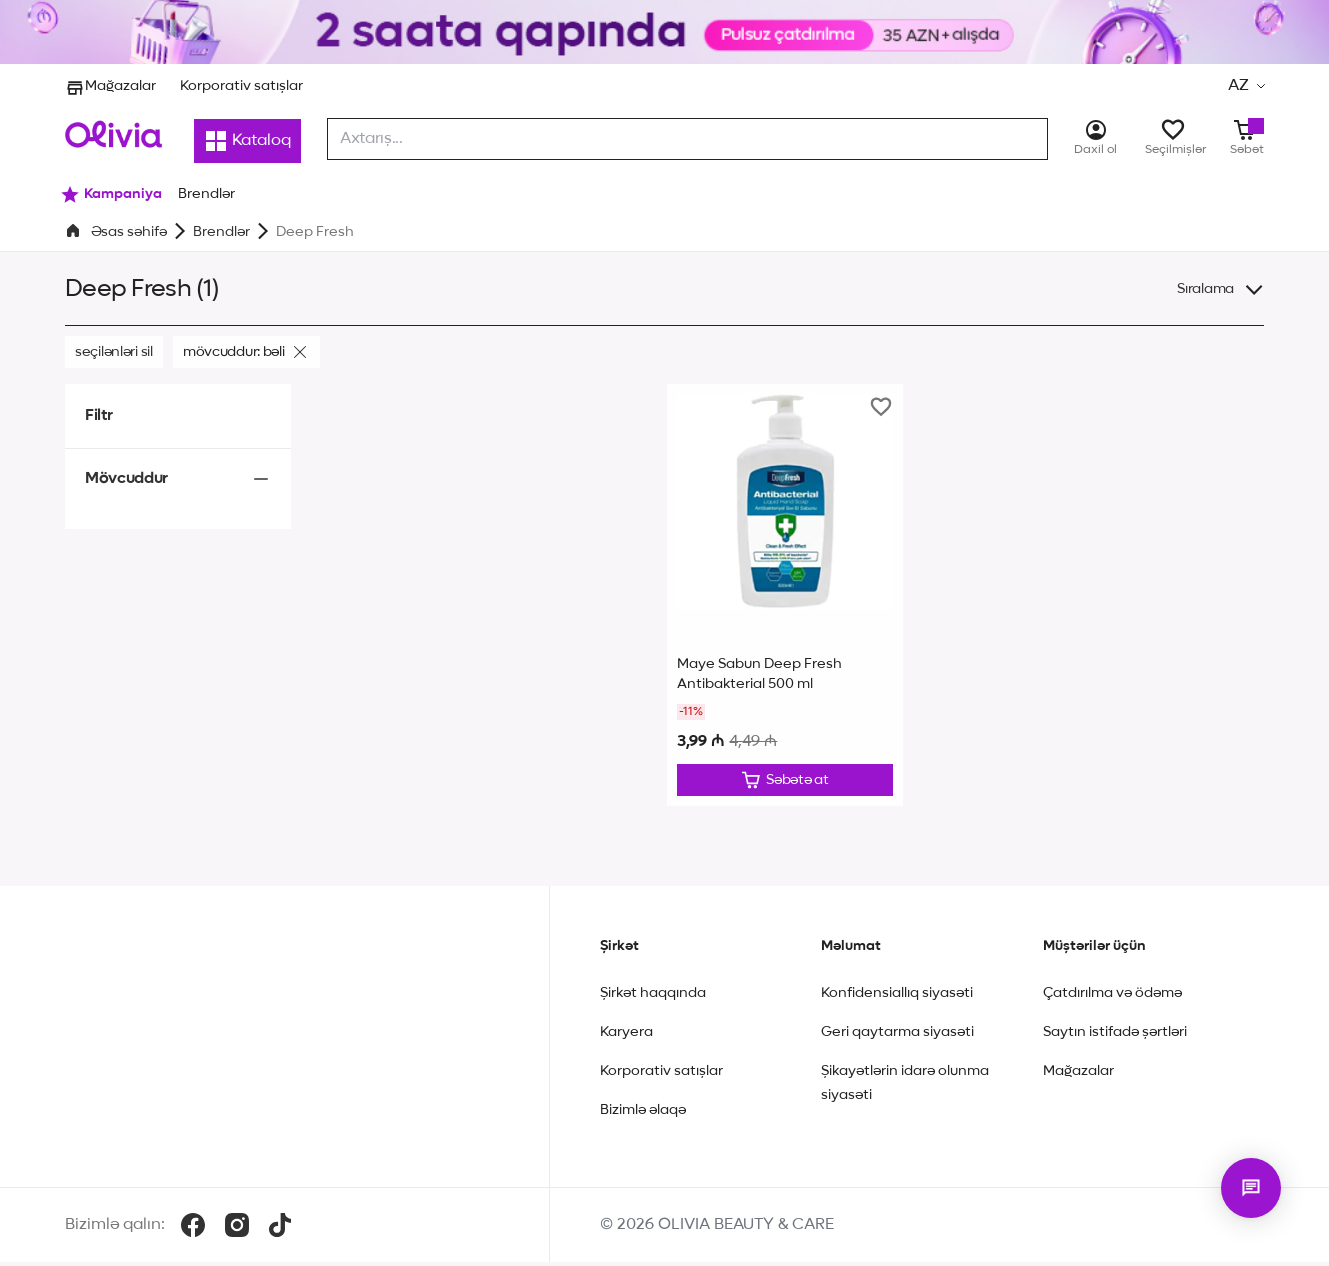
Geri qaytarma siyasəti (897, 1036)
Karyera (626, 1036)
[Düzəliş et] (785, 782)
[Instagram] (237, 1229)
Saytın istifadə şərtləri (1115, 1036)
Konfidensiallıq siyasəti (897, 997)
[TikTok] (280, 1229)
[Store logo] (113, 134)
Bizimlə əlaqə (643, 1114)
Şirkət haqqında (653, 997)
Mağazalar (110, 86)
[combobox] (687, 139)
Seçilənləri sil (114, 352)
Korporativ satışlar (241, 86)
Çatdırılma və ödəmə (1112, 997)
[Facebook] (193, 1229)
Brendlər (221, 232)
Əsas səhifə (129, 232)
